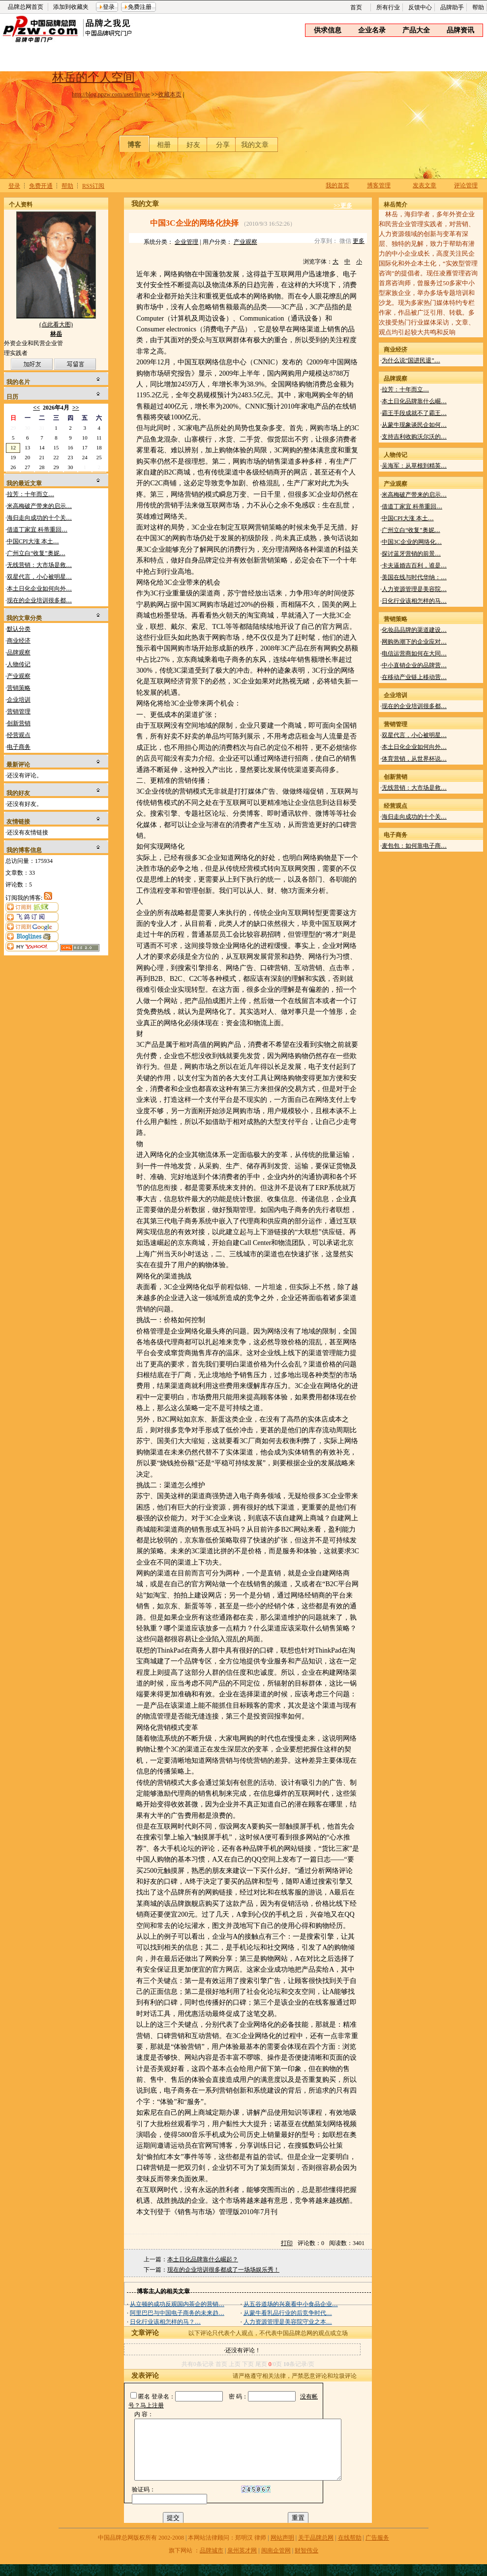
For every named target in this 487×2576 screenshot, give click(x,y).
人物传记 (18, 664)
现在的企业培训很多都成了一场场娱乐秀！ (223, 2269)
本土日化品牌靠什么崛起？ (202, 2259)
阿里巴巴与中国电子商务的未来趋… (177, 2313)
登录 (109, 6)
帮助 (478, 7)
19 (13, 457)
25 (99, 457)
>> (75, 407)
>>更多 (343, 205)
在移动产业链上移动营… (414, 677)
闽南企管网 (276, 2562)
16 (70, 447)
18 (99, 447)
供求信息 (327, 30)
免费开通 (41, 185)
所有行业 (388, 7)
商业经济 (18, 640)
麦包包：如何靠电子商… (414, 845)
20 (27, 457)
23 (70, 457)
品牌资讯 (460, 30)
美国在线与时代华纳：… (414, 577)
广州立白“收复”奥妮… (36, 553)
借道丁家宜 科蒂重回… (37, 529)
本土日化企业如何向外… (39, 588)
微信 (345, 240)
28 (41, 467)
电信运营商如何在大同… (414, 653)
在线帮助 (350, 2549)
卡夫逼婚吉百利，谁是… (414, 565)
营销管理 (18, 711)
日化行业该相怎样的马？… (165, 2321)
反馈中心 (420, 7)
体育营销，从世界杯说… (414, 758)
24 (85, 457)
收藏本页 (170, 94)
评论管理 (466, 185)
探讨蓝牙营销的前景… (411, 553)
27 (27, 467)
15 (56, 447)
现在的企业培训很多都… (39, 600)
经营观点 (18, 735)
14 (41, 447)
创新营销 (18, 723)
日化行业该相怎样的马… (414, 600)
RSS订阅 (93, 185)
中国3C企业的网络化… (412, 541)
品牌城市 (211, 2562)
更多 (359, 240)
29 (13, 428)
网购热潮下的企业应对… (414, 641)
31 (41, 428)
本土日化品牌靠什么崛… (414, 401)
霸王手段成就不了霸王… (414, 413)
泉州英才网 (242, 2562)
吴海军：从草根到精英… (414, 465)
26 (13, 467)
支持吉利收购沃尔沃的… (414, 436)
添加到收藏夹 (71, 6)
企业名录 (372, 30)
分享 (223, 144)
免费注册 (140, 6)
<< (36, 407)
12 (13, 447)
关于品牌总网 (316, 2549)
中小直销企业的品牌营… (414, 665)
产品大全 (416, 30)
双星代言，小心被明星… (39, 576)
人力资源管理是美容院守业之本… (288, 2321)
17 (85, 447)
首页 (356, 7)
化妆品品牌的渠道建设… (414, 629)
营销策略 (18, 687)
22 (56, 457)
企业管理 (186, 241)
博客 (134, 144)
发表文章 (424, 185)
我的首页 (337, 185)
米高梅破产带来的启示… (39, 506)
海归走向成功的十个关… (39, 517)
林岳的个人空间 (93, 77)
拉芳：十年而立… (30, 494)
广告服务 (377, 2549)
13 (27, 447)
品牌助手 (452, 7)
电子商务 (18, 746)
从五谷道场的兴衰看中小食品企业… (291, 2304)
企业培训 (18, 699)
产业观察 (18, 676)
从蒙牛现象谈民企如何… (414, 424)
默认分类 (18, 628)
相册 (164, 144)
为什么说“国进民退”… (411, 360)
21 (41, 457)
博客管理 (379, 185)
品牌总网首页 (25, 6)
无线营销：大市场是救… (39, 565)
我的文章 (255, 144)
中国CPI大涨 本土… (33, 541)
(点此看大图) (56, 326)
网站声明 (282, 2549)
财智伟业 (306, 2562)
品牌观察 (18, 652)
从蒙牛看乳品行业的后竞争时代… (288, 2313)
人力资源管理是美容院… (414, 589)
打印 (287, 2243)
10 (85, 438)
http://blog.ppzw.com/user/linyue (111, 94)
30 (27, 428)
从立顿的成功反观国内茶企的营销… (177, 2304)
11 (99, 438)
